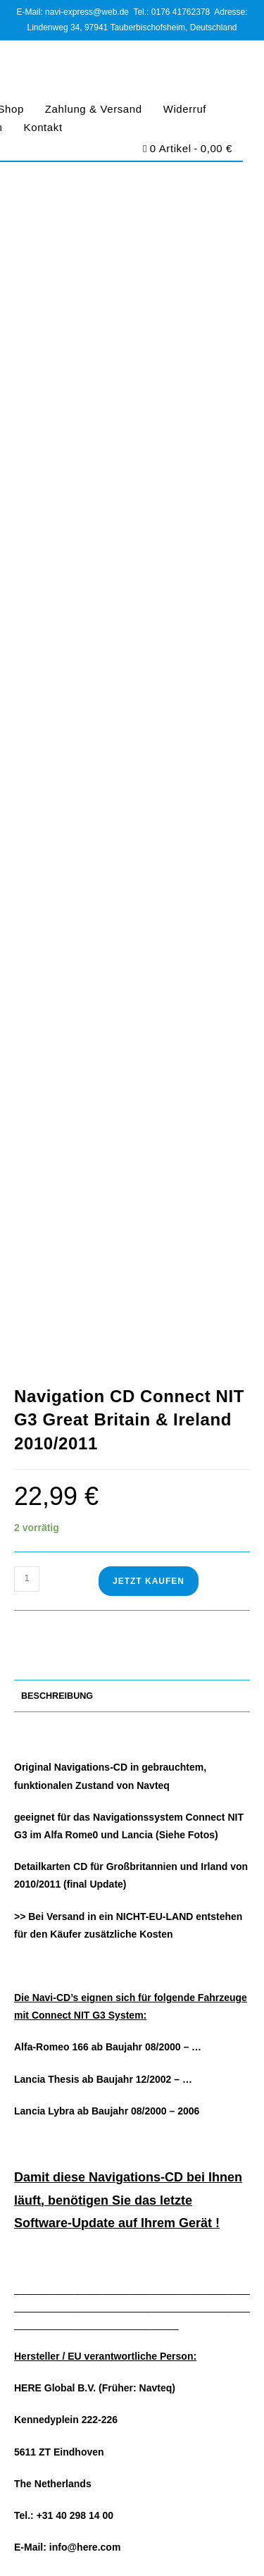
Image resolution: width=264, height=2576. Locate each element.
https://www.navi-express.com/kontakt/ (130, 2069)
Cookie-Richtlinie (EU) (194, 2522)
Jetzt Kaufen (148, 578)
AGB (78, 2522)
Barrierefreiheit (132, 2536)
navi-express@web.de (98, 2027)
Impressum (36, 2241)
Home (26, 2175)
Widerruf (184, 109)
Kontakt (43, 127)
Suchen (214, 1722)
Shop (24, 2191)
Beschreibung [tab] (57, 693)
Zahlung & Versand (93, 109)
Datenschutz (120, 2522)
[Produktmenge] (26, 575)
